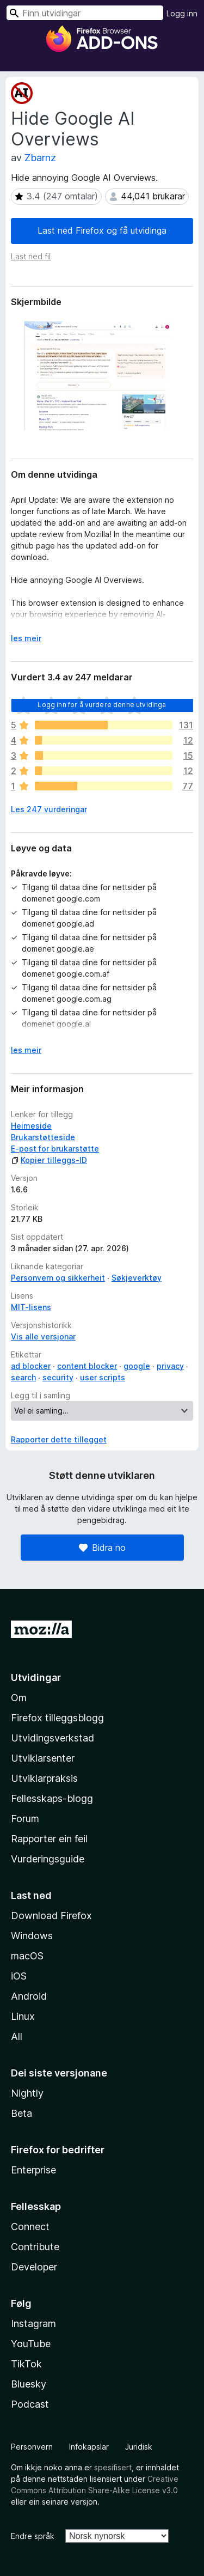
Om (19, 1697)
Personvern (32, 2446)
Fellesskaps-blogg (52, 1798)
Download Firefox (51, 1915)
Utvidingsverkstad (52, 1738)
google (136, 1366)
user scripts (102, 1377)
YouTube (31, 2343)
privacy (170, 1366)
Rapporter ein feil (49, 1838)
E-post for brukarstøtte (55, 1148)
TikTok (26, 2364)
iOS (19, 1976)
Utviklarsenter (43, 1758)
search (23, 1377)
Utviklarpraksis (44, 1778)
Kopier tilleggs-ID (49, 1160)
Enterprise (33, 2170)
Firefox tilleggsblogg (57, 1718)
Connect (30, 2226)
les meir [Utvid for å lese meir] (26, 638)
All (16, 2036)
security (57, 1377)
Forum (25, 1818)
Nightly (27, 2093)
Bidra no (102, 1547)
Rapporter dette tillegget (59, 1439)
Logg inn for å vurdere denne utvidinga (102, 705)
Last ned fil (31, 256)
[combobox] (85, 12)
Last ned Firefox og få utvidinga (102, 230)
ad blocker (31, 1366)
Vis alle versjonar (43, 1336)
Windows (32, 1935)
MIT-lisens (31, 1307)
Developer (34, 2267)
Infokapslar (89, 2446)
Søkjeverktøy (137, 1277)
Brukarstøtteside (43, 1137)
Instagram (33, 2323)
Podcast (30, 2404)
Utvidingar (36, 1677)
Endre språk (32, 2536)
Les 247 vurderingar (49, 809)
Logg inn (181, 13)
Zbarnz (40, 157)
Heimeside (31, 1125)
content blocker (87, 1366)
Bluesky (28, 2384)
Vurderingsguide (47, 1859)
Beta (21, 2113)
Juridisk (138, 2446)
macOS (27, 1956)
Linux (23, 2016)
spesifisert (113, 2467)
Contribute (35, 2246)
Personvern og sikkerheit (58, 1277)
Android (29, 1996)
